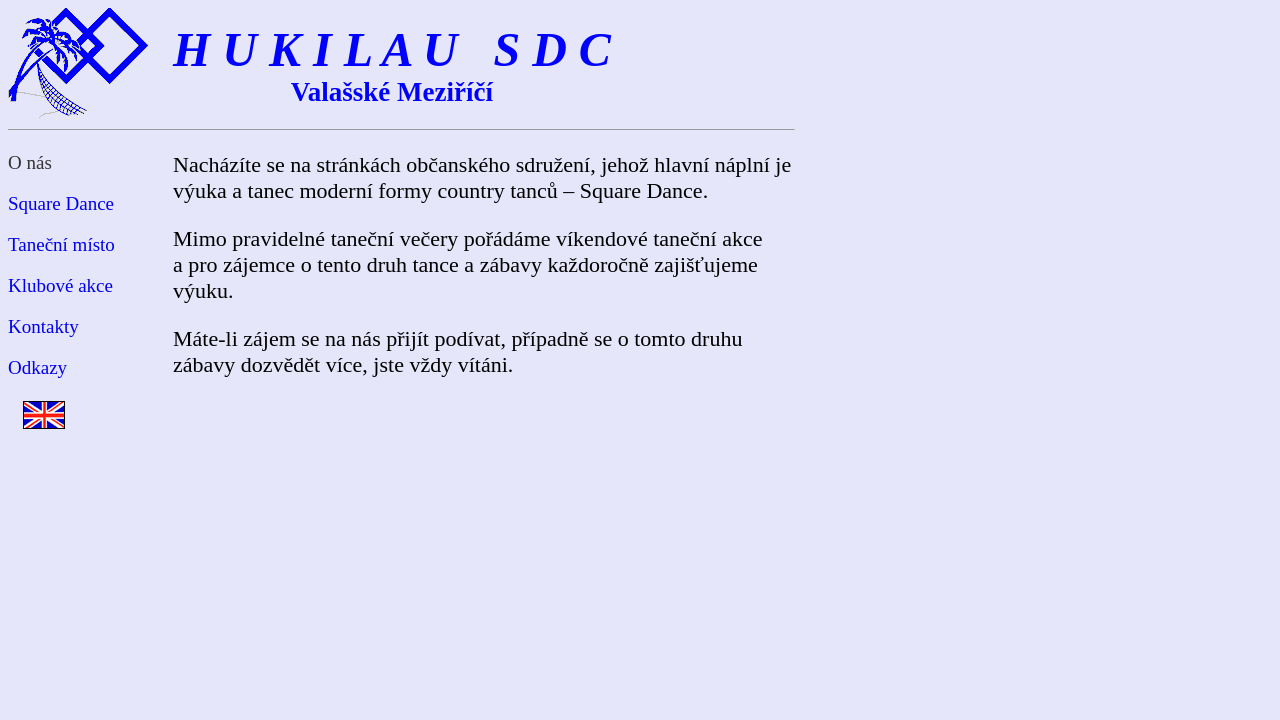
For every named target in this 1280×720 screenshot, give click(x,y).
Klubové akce (60, 285)
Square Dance (61, 203)
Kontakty (43, 326)
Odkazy (37, 367)
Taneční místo (61, 244)
